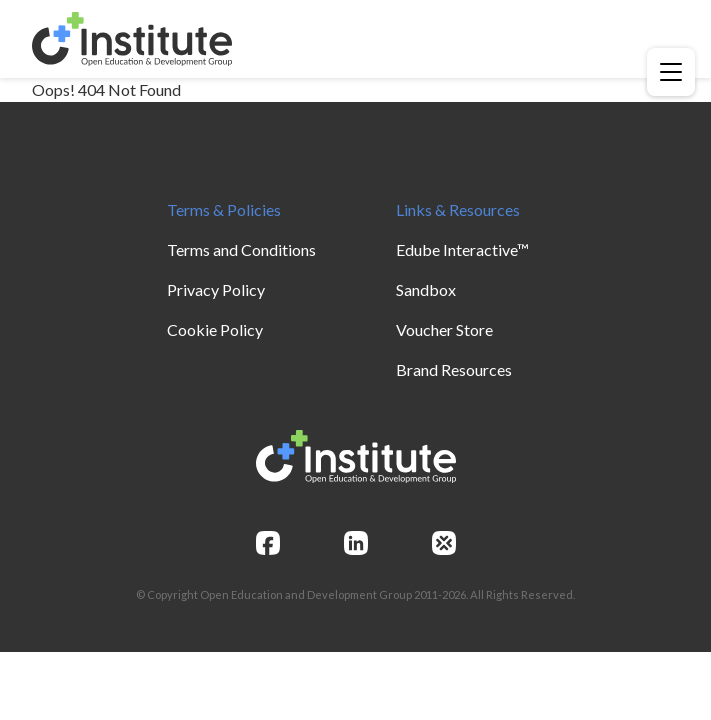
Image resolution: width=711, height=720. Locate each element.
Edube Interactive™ (462, 249)
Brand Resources (454, 369)
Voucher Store (444, 329)
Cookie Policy (215, 329)
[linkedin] (356, 543)
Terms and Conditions (241, 249)
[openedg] (444, 543)
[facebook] (268, 543)
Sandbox (426, 289)
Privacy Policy (216, 289)
